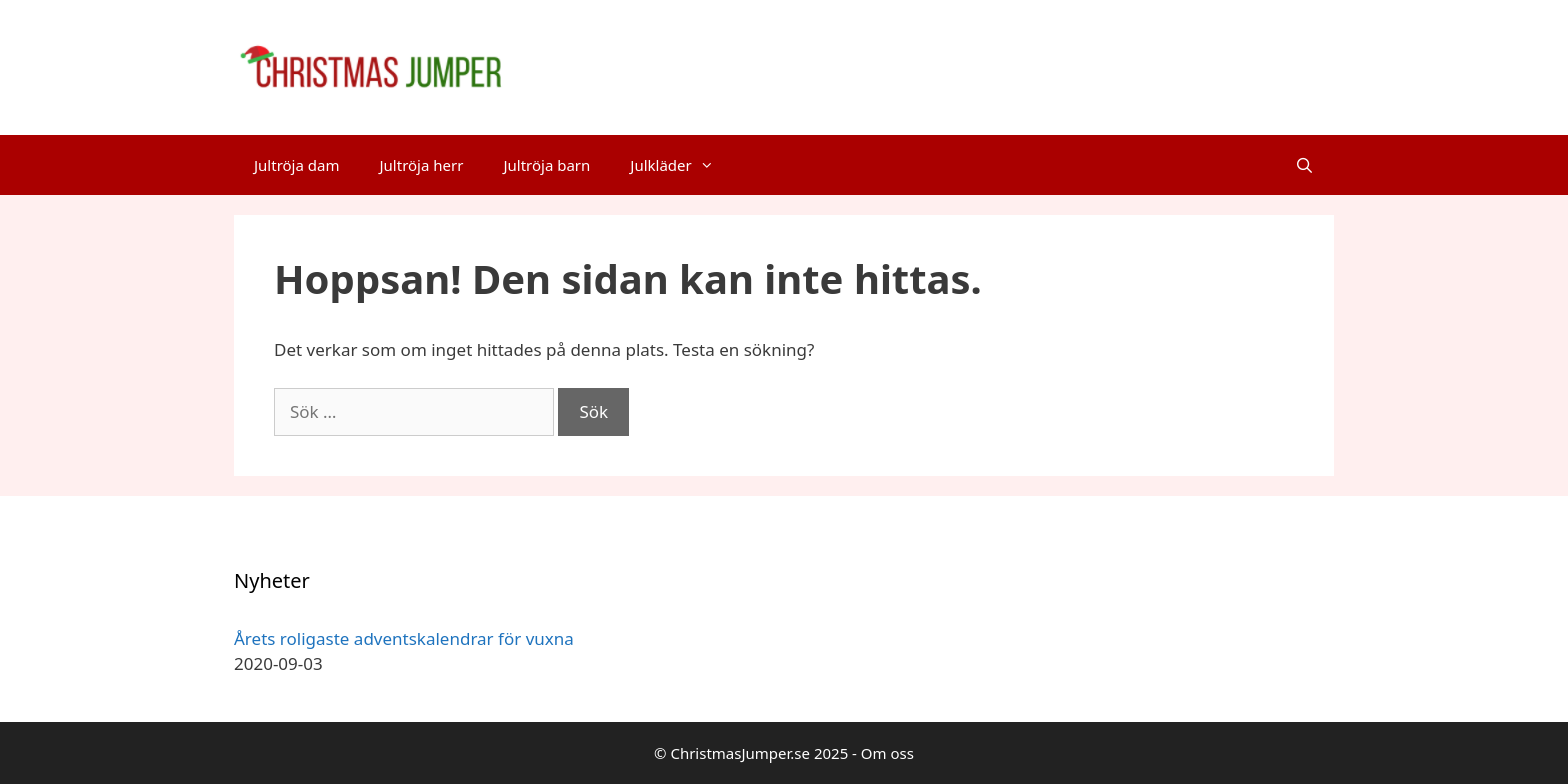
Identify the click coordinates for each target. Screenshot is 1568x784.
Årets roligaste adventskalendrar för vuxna (404, 638)
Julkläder (681, 165)
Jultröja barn (546, 165)
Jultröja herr (421, 165)
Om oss (887, 753)
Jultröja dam (296, 165)
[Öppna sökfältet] (1304, 165)
